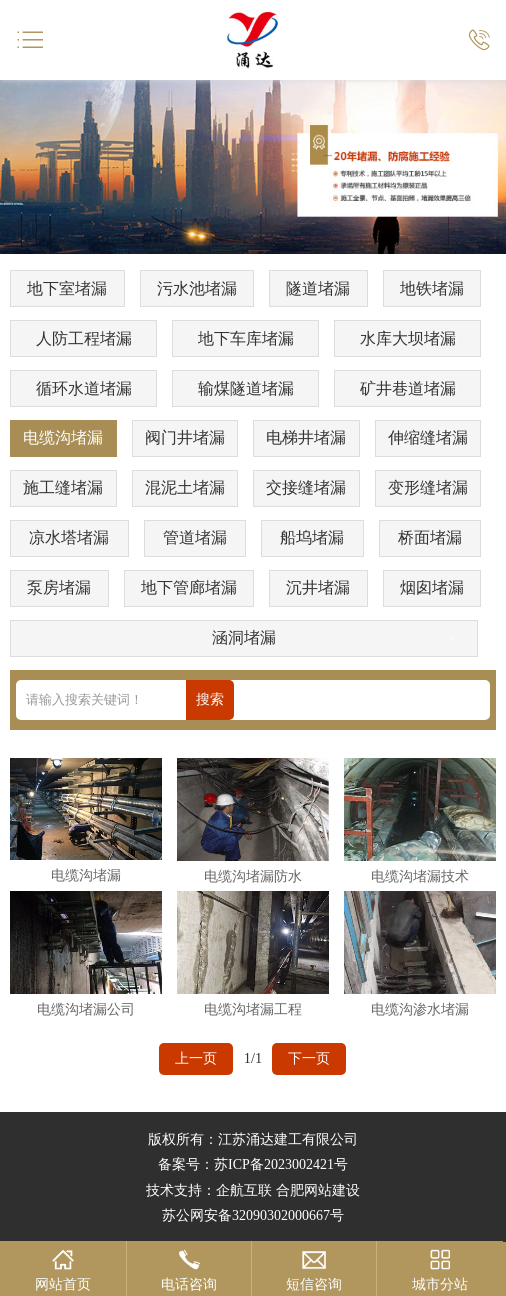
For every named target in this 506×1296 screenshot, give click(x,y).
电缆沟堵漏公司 (86, 1009)
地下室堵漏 (67, 288)
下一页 (309, 1058)
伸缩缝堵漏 (428, 437)
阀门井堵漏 (185, 437)
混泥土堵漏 (185, 487)
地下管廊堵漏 (189, 587)
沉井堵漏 (318, 587)
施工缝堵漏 (63, 487)
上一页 (196, 1058)
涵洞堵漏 (244, 637)
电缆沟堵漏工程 (253, 1009)
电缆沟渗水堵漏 (420, 1009)
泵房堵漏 (59, 587)
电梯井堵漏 (306, 437)
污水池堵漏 (197, 288)
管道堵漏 (195, 537)
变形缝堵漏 (428, 487)
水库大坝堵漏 (408, 338)
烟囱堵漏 (432, 587)
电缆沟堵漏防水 (253, 876)
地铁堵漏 (432, 288)
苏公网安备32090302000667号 (253, 1215)
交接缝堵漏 (306, 487)
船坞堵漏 (312, 537)
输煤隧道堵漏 (246, 388)
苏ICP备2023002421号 (281, 1164)
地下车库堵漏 (246, 338)
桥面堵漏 (430, 537)
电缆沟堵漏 (63, 437)
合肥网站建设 (318, 1190)
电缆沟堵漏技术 (420, 876)
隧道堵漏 (318, 288)
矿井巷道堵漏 (408, 388)
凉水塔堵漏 (69, 537)
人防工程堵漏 (84, 338)
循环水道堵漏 (84, 388)
